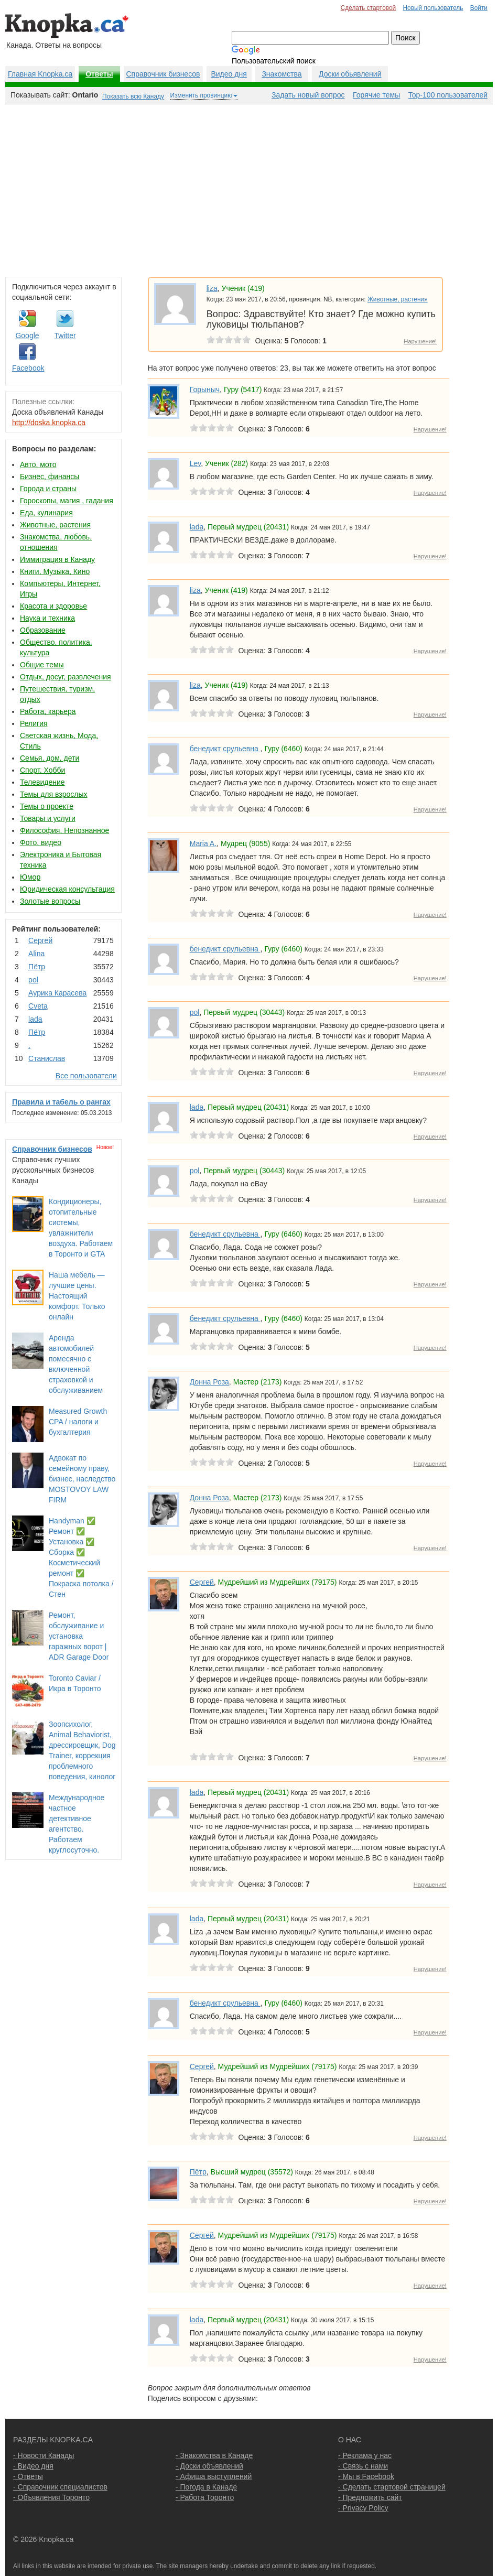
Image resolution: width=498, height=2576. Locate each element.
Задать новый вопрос (308, 95)
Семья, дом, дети (49, 758)
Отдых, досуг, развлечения (65, 677)
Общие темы (42, 665)
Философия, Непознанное (64, 830)
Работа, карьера (48, 711)
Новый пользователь (433, 8)
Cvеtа (38, 1006)
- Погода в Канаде (206, 2487)
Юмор (30, 877)
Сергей (40, 940)
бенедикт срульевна (225, 748)
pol (33, 980)
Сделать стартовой (368, 8)
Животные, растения (55, 525)
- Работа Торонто (205, 2497)
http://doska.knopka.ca (48, 422)
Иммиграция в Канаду (57, 559)
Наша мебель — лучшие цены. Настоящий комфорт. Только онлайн (77, 1296)
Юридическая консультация (67, 889)
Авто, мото (38, 464)
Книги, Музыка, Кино (55, 571)
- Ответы (28, 2476)
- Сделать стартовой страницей (392, 2487)
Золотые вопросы (50, 901)
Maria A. (203, 843)
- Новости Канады (43, 2455)
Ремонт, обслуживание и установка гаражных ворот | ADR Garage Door (79, 1636)
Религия (34, 723)
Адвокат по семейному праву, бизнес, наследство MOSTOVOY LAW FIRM (82, 1479)
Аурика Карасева (57, 993)
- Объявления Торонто (51, 2497)
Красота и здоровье (53, 606)
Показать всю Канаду (133, 96)
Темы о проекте (46, 806)
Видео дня (228, 74)
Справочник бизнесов (163, 74)
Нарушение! (420, 341)
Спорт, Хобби (42, 770)
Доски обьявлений (350, 74)
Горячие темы (376, 95)
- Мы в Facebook (366, 2476)
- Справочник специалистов (60, 2487)
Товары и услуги (47, 818)
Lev (195, 463)
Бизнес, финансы (49, 476)
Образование (43, 630)
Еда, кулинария (46, 512)
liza (212, 288)
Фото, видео (40, 842)
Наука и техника (47, 618)
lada (35, 1019)
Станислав (46, 1058)
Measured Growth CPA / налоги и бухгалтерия (78, 1421)
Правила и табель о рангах (61, 1102)
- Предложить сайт (370, 2497)
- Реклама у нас (365, 2455)
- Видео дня (33, 2466)
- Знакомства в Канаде (214, 2455)
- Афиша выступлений (214, 2476)
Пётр (36, 966)
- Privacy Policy (363, 2508)
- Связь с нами (363, 2466)
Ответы (99, 74)
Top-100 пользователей (448, 95)
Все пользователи (86, 1075)
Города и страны (48, 488)
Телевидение (42, 782)
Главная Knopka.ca (40, 74)
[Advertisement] (249, 188)
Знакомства (281, 74)
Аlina (36, 953)
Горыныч (205, 389)
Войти (479, 8)
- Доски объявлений (209, 2466)
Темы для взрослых (53, 794)
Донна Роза (209, 1382)
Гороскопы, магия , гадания (66, 500)
